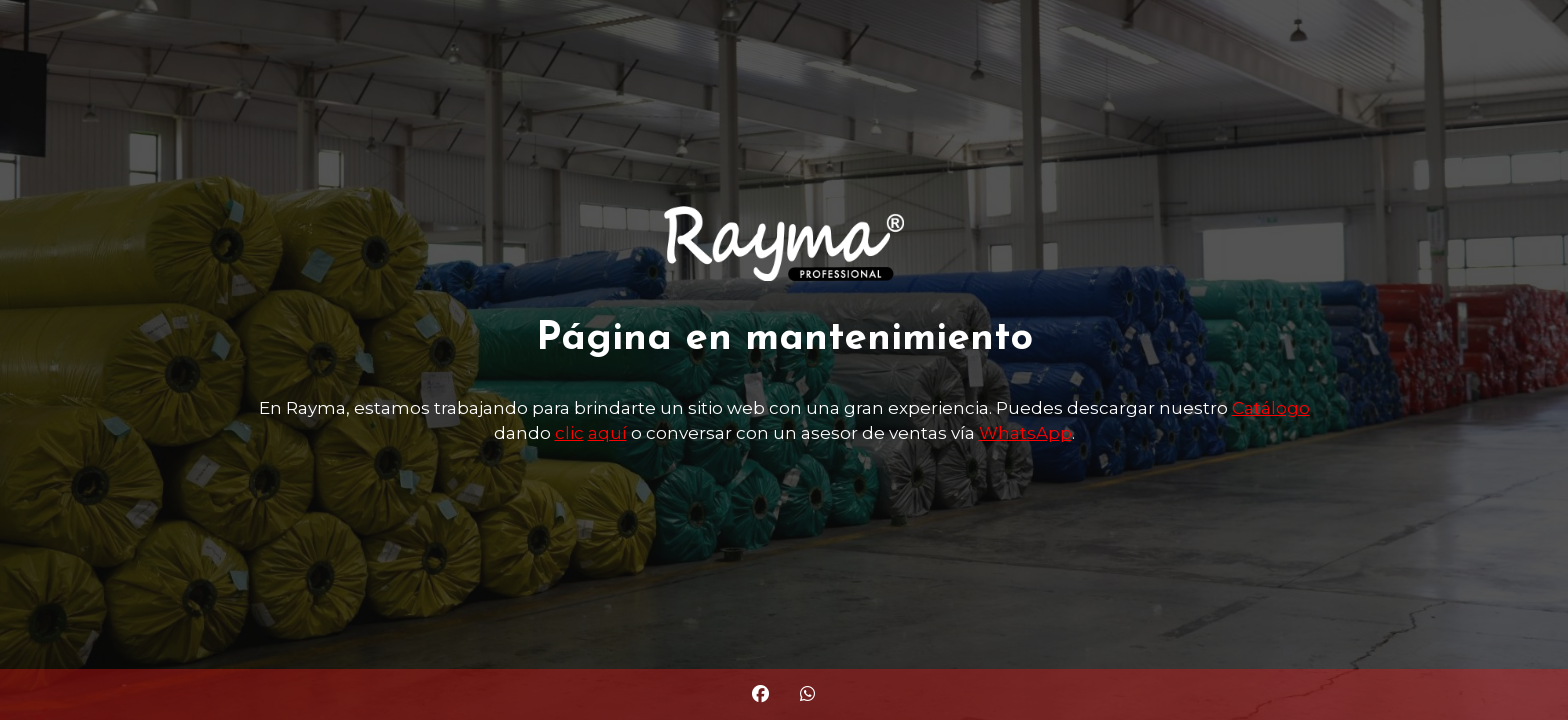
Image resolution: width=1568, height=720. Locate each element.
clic (569, 433)
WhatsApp (1025, 433)
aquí (607, 433)
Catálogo (1271, 408)
